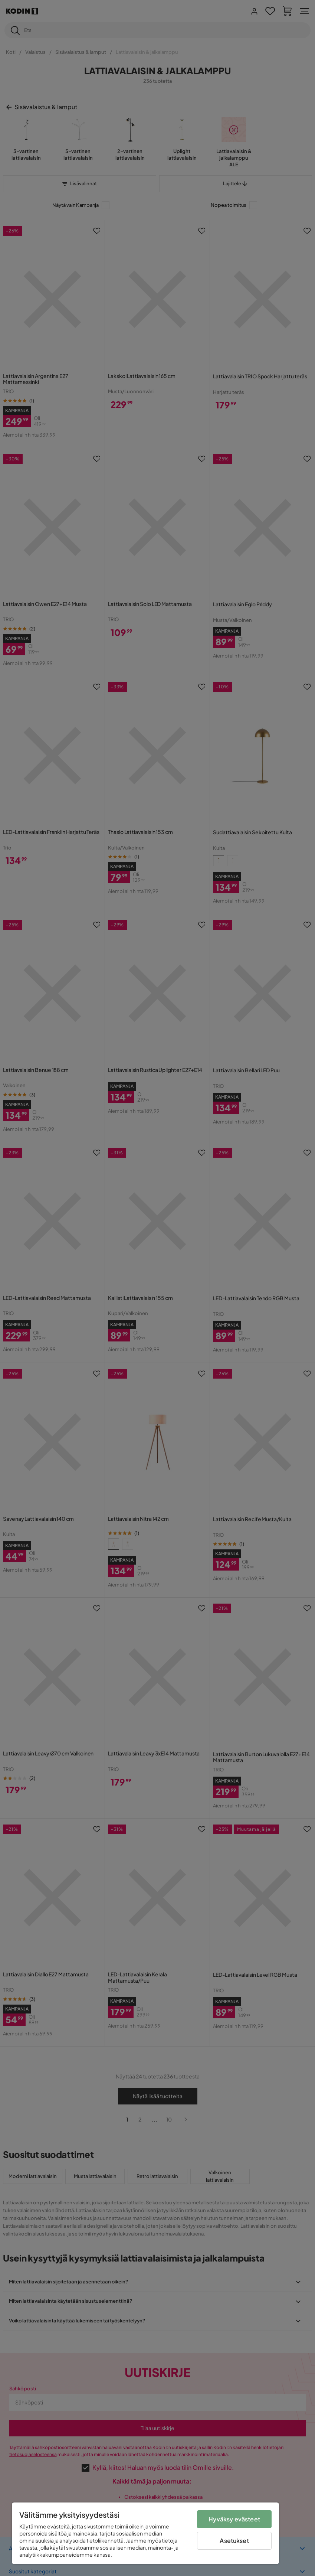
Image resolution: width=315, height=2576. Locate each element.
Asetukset (234, 2540)
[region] (145, 2533)
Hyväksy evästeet (234, 2519)
